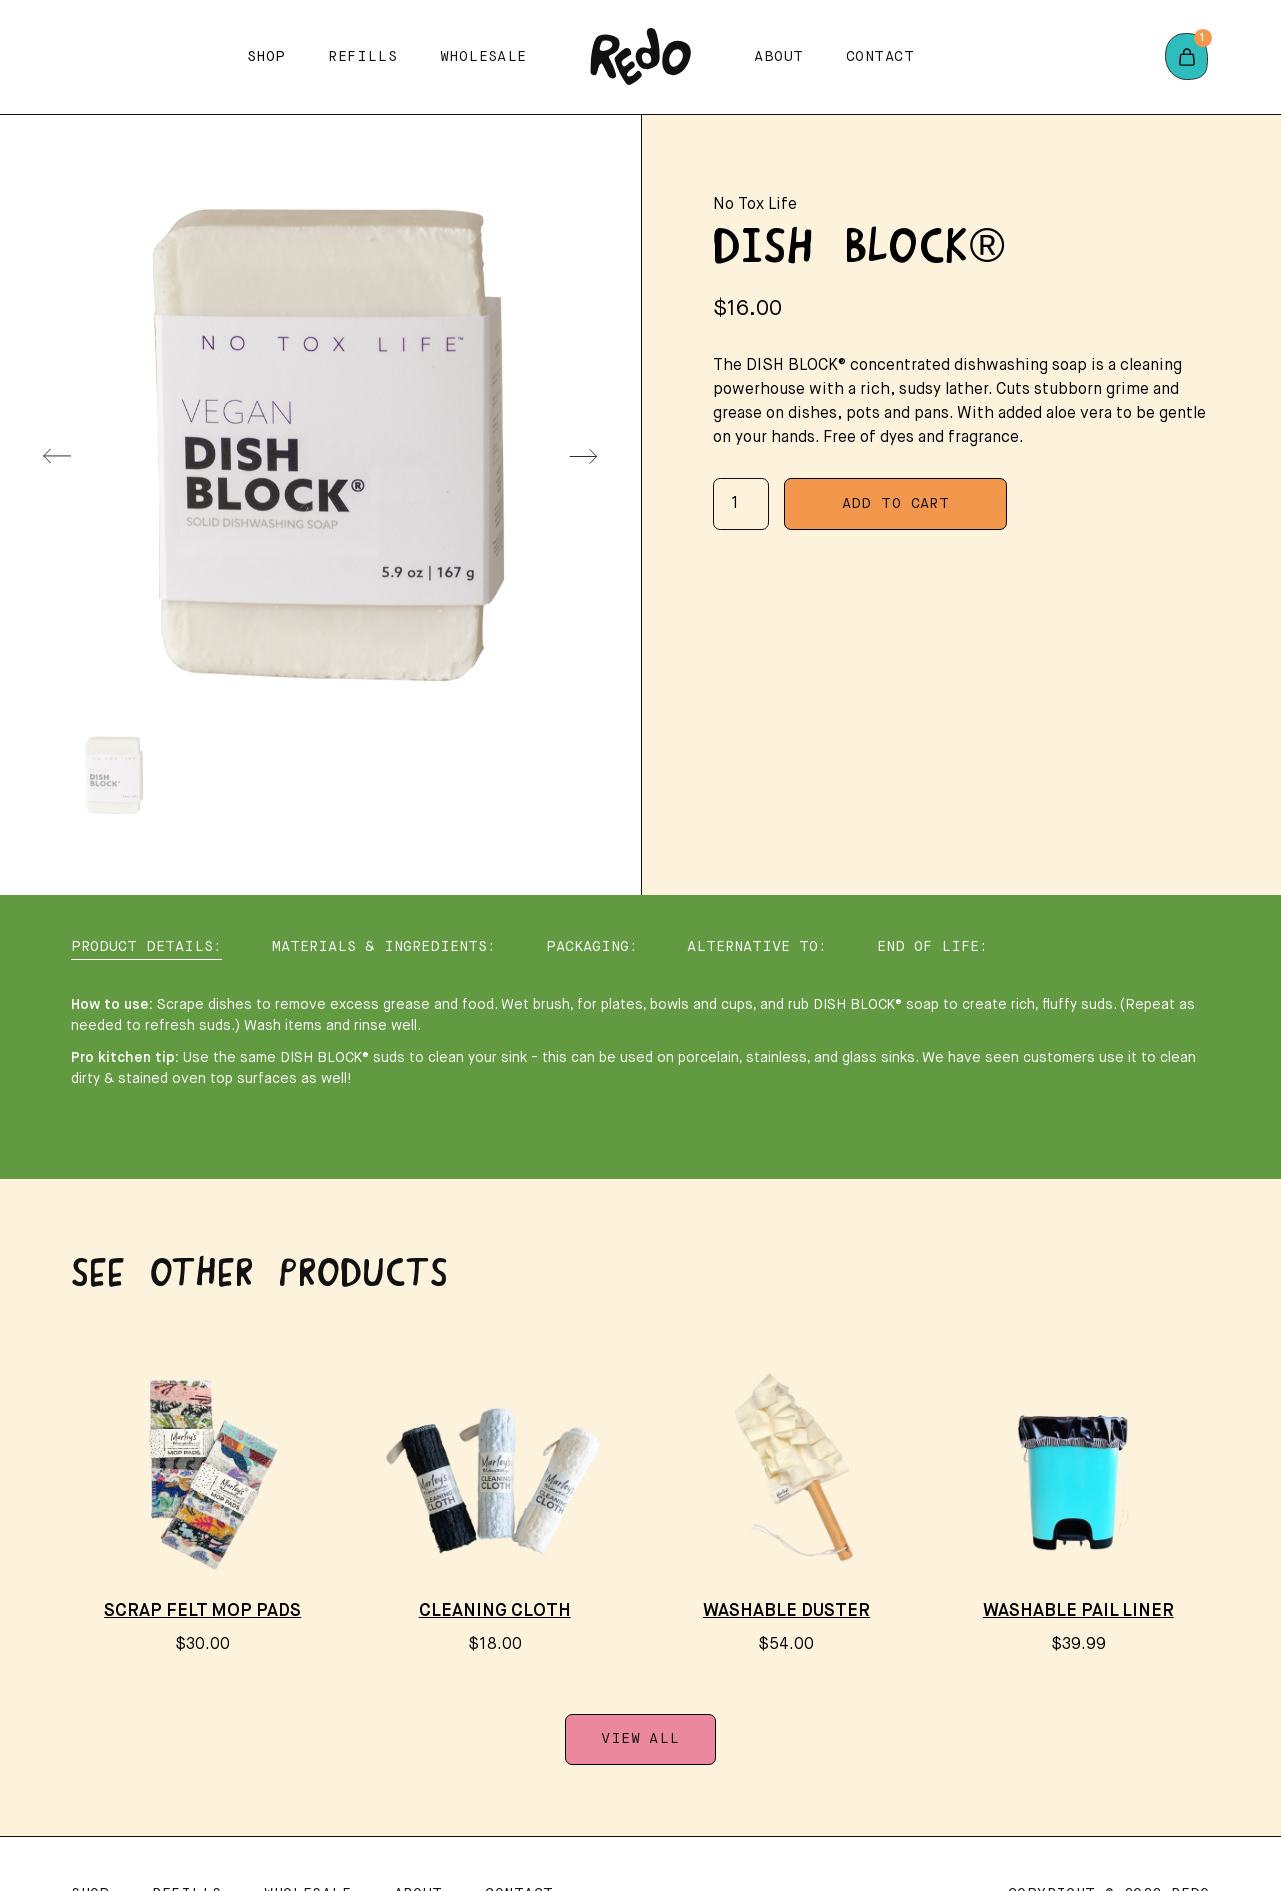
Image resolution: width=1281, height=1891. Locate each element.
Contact (880, 57)
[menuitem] (112, 775)
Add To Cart (896, 504)
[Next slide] (583, 456)
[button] (266, 56)
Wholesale (483, 57)
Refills (362, 57)
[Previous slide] (57, 456)
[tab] (146, 948)
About (778, 57)
